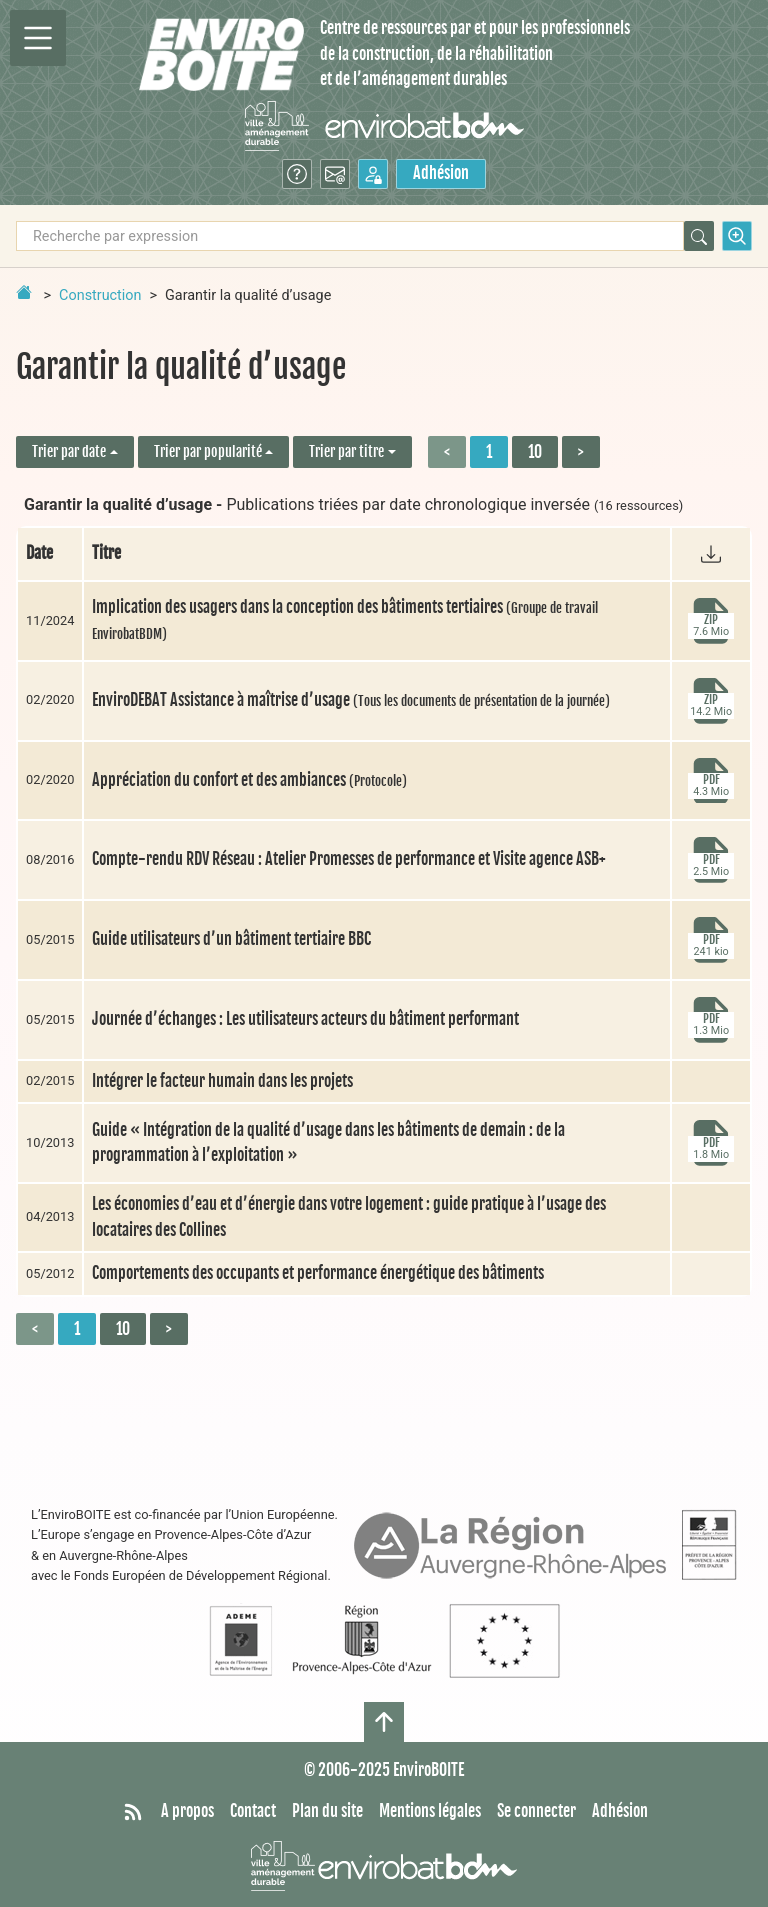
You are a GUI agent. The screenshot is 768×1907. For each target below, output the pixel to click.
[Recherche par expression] (350, 236)
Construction (100, 295)
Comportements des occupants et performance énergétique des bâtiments (318, 1273)
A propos (187, 1811)
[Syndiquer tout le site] (133, 1812)
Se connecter (536, 1811)
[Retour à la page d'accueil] (24, 292)
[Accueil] (221, 54)
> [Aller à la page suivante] (581, 452)
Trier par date (69, 451)
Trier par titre (346, 451)
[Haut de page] (384, 1722)
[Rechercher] (699, 236)
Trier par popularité (208, 451)
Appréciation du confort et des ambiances (249, 780)
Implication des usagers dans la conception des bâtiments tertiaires (345, 619)
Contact (253, 1811)
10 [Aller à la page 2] (535, 452)
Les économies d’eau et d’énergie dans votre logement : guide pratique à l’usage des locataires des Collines (349, 1217)
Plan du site (327, 1811)
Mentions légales (430, 1811)
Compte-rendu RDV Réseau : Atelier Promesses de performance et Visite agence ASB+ (349, 859)
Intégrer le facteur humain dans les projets (222, 1081)
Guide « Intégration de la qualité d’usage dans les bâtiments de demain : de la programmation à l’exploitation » (328, 1143)
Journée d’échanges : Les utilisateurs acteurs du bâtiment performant (305, 1019)
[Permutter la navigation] (38, 38)
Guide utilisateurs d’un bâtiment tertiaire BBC (231, 939)
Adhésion (441, 173)
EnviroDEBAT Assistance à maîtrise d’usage (351, 700)
